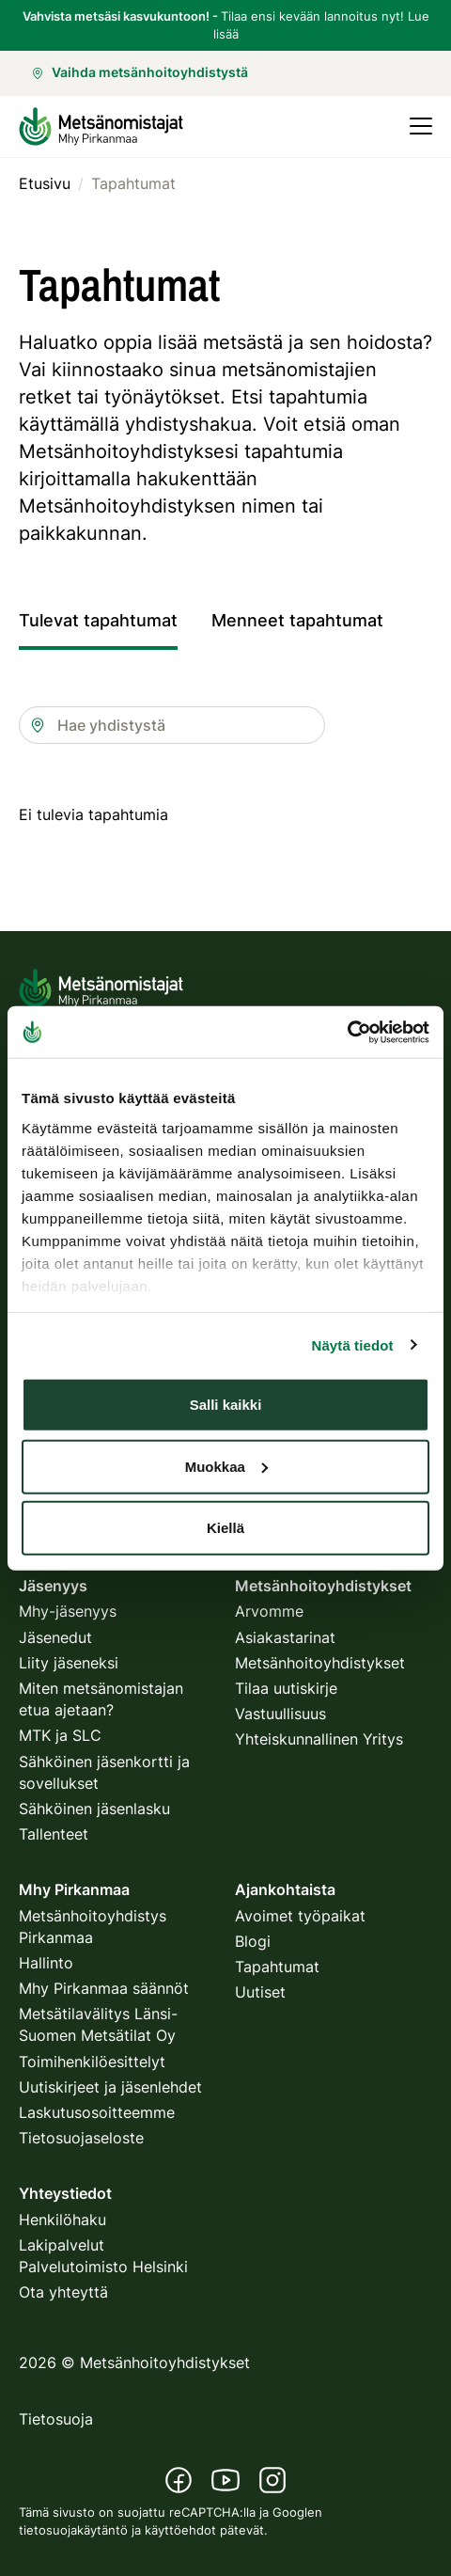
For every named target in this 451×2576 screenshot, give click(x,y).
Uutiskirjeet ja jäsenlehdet (110, 2087)
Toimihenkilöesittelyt (92, 2061)
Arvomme (269, 1611)
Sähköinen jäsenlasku (94, 1808)
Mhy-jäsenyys (68, 1611)
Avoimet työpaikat (300, 1915)
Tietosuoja (56, 2419)
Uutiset (260, 1992)
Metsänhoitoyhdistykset (320, 1662)
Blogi (253, 1941)
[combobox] (172, 725)
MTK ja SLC (60, 1735)
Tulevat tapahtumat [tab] (98, 620)
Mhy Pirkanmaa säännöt (104, 1988)
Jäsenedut (55, 1637)
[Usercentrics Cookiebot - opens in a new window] (347, 1031)
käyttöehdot (180, 2529)
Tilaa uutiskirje (286, 1688)
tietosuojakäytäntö (73, 2529)
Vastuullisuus (280, 1713)
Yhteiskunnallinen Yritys (319, 1739)
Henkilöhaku (62, 2219)
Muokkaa (226, 1466)
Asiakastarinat (285, 1637)
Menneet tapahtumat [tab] (297, 620)
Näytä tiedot (353, 1344)
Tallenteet (53, 1834)
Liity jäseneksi (68, 1662)
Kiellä (225, 1528)
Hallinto (46, 1962)
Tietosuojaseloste (81, 2137)
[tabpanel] (225, 833)
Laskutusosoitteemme (97, 2112)
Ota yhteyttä (63, 2292)
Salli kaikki (226, 1405)
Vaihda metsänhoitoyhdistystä (139, 72)
